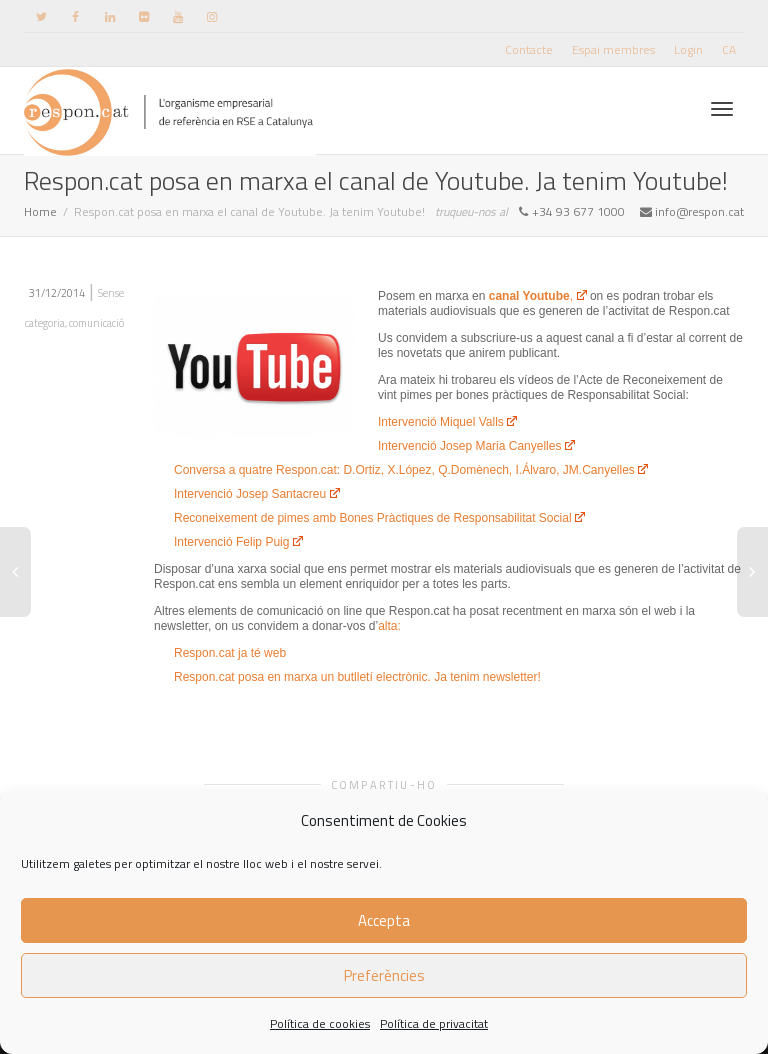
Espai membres (613, 49)
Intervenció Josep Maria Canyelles (476, 446)
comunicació (96, 323)
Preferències (384, 975)
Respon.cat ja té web (230, 653)
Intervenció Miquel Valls (447, 422)
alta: (389, 626)
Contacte (529, 49)
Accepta (384, 920)
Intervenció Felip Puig (238, 542)
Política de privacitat (434, 1023)
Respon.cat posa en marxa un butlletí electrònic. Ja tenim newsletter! (357, 677)
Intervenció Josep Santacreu (257, 494)
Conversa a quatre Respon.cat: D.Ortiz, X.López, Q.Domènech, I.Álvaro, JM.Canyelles (411, 470)
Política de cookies (320, 1023)
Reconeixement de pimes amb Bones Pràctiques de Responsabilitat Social (379, 518)
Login (688, 49)
